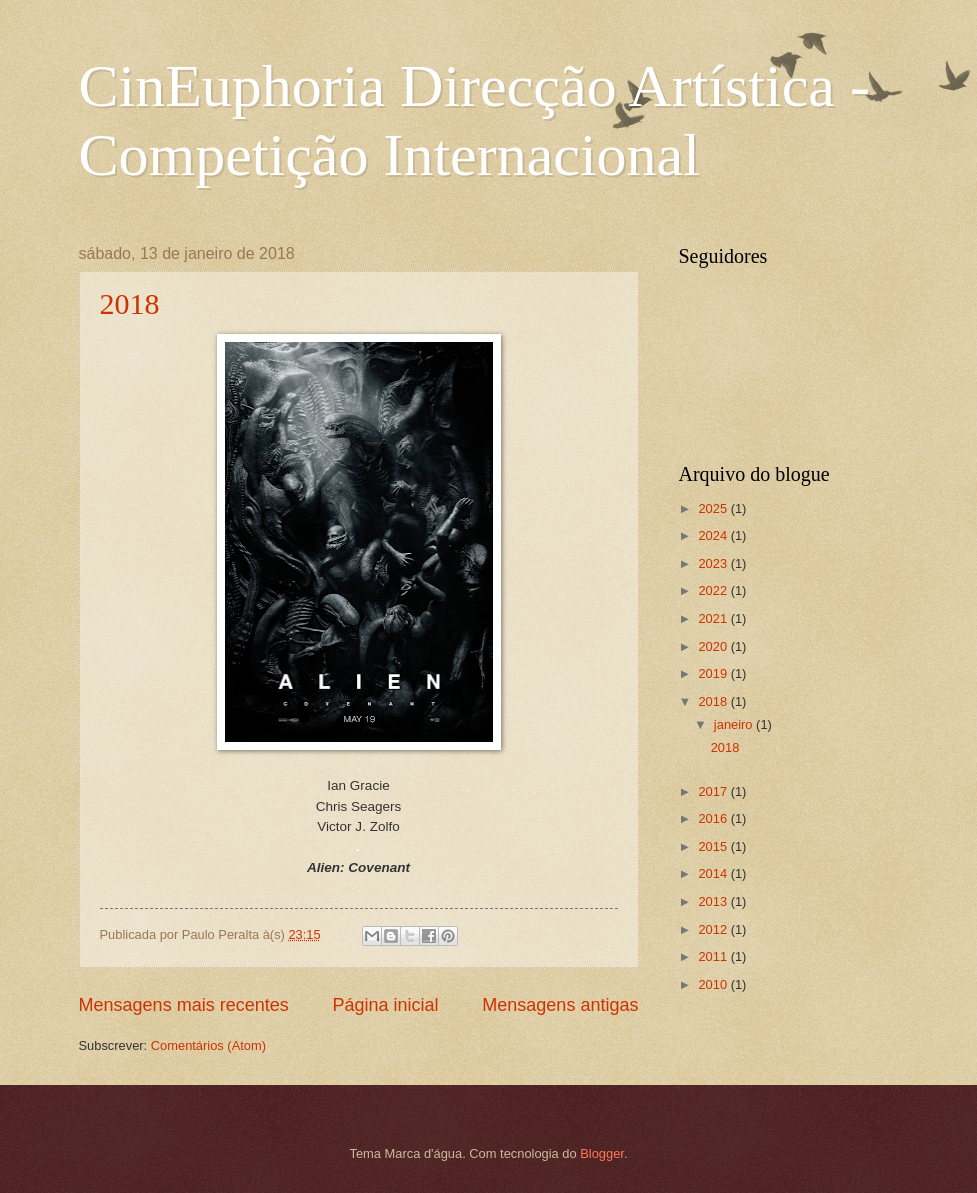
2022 (714, 590)
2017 (714, 791)
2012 (714, 929)
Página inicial (385, 1005)
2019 (714, 673)
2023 (714, 563)
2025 (714, 508)
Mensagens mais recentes (184, 1005)
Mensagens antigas (560, 1005)
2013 (714, 901)
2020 (714, 646)
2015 (714, 846)
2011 (714, 956)
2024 (714, 535)
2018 (130, 303)
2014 (714, 873)
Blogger (602, 1153)
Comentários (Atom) (208, 1045)
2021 (714, 618)
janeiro (735, 724)
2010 (714, 984)
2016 (714, 818)
